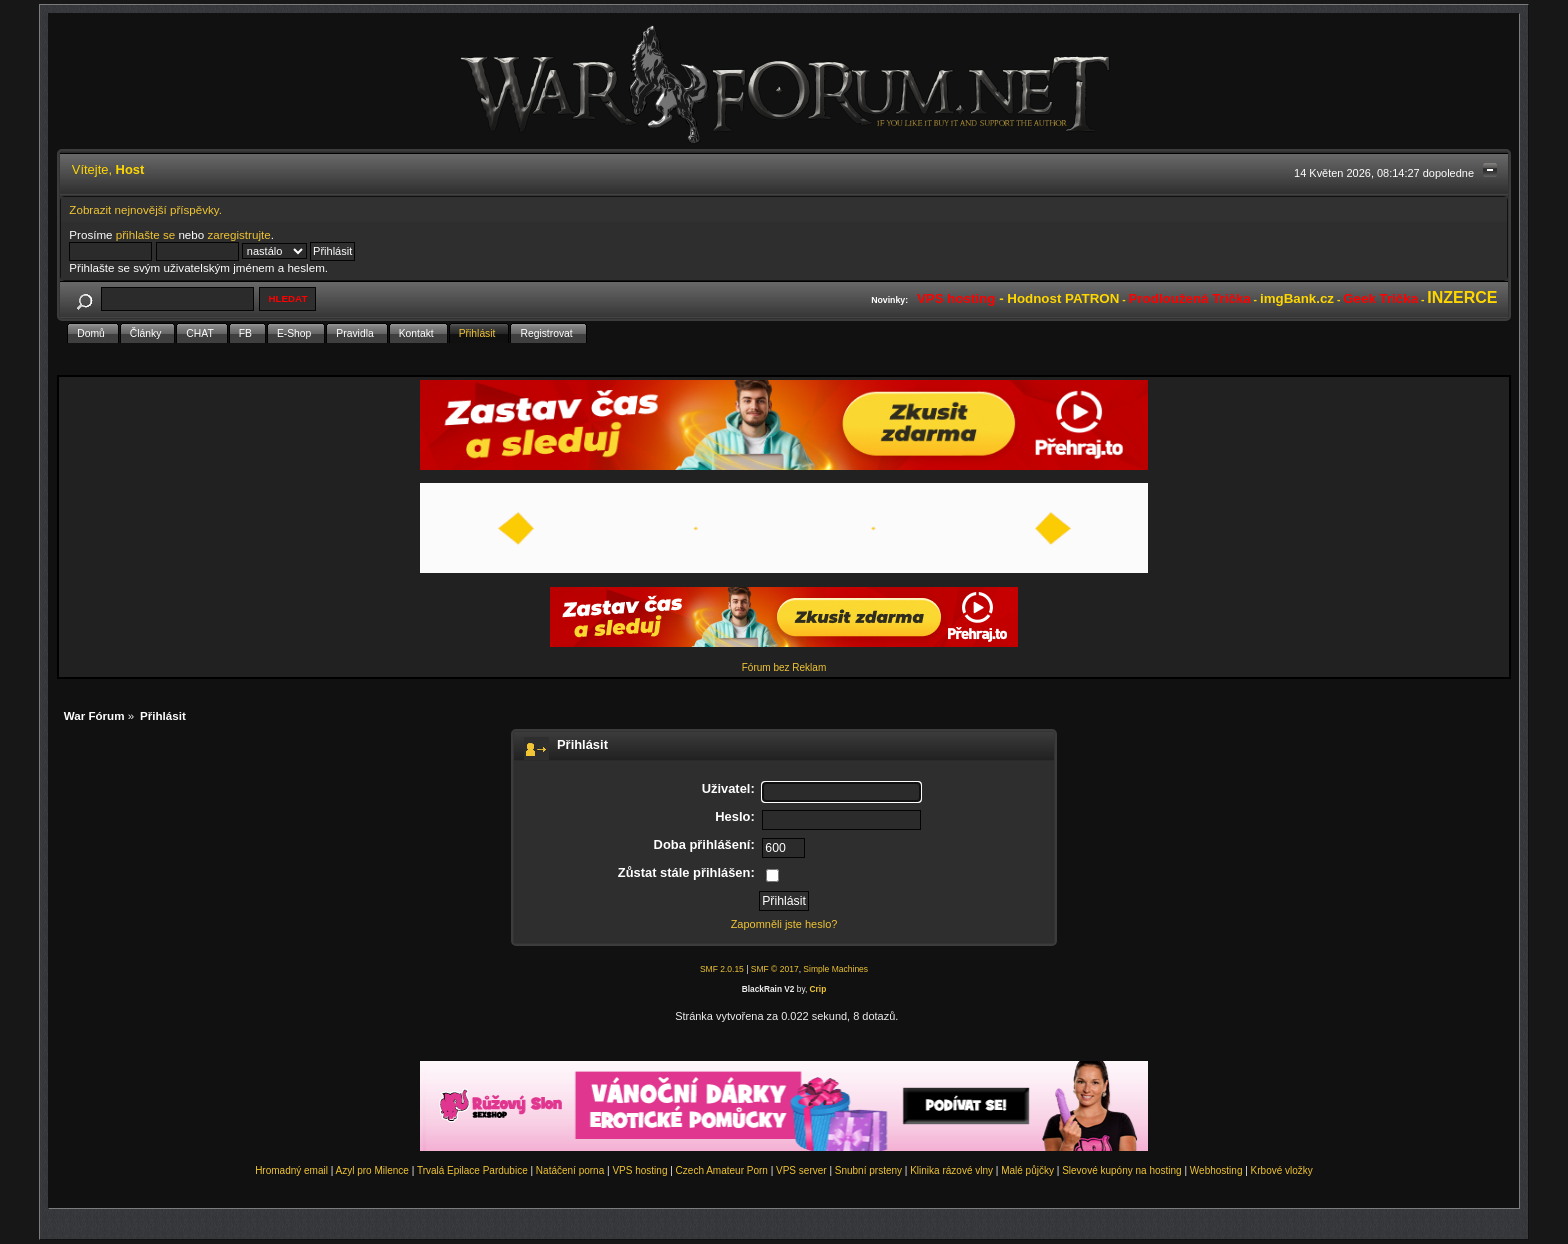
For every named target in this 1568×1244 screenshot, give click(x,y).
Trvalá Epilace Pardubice (472, 1170)
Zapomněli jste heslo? (784, 924)
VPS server (801, 1170)
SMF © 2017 (775, 969)
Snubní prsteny (868, 1170)
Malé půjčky (1027, 1170)
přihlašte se (145, 234)
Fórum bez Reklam (784, 667)
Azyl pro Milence (372, 1170)
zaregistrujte (238, 234)
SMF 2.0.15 (722, 969)
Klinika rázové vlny (951, 1170)
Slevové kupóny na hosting (1122, 1170)
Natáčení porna (570, 1170)
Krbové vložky (1282, 1170)
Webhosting (1216, 1170)
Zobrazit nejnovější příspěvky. (145, 209)
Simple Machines (835, 969)
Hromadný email (291, 1170)
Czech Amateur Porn (722, 1170)
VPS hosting (639, 1170)
